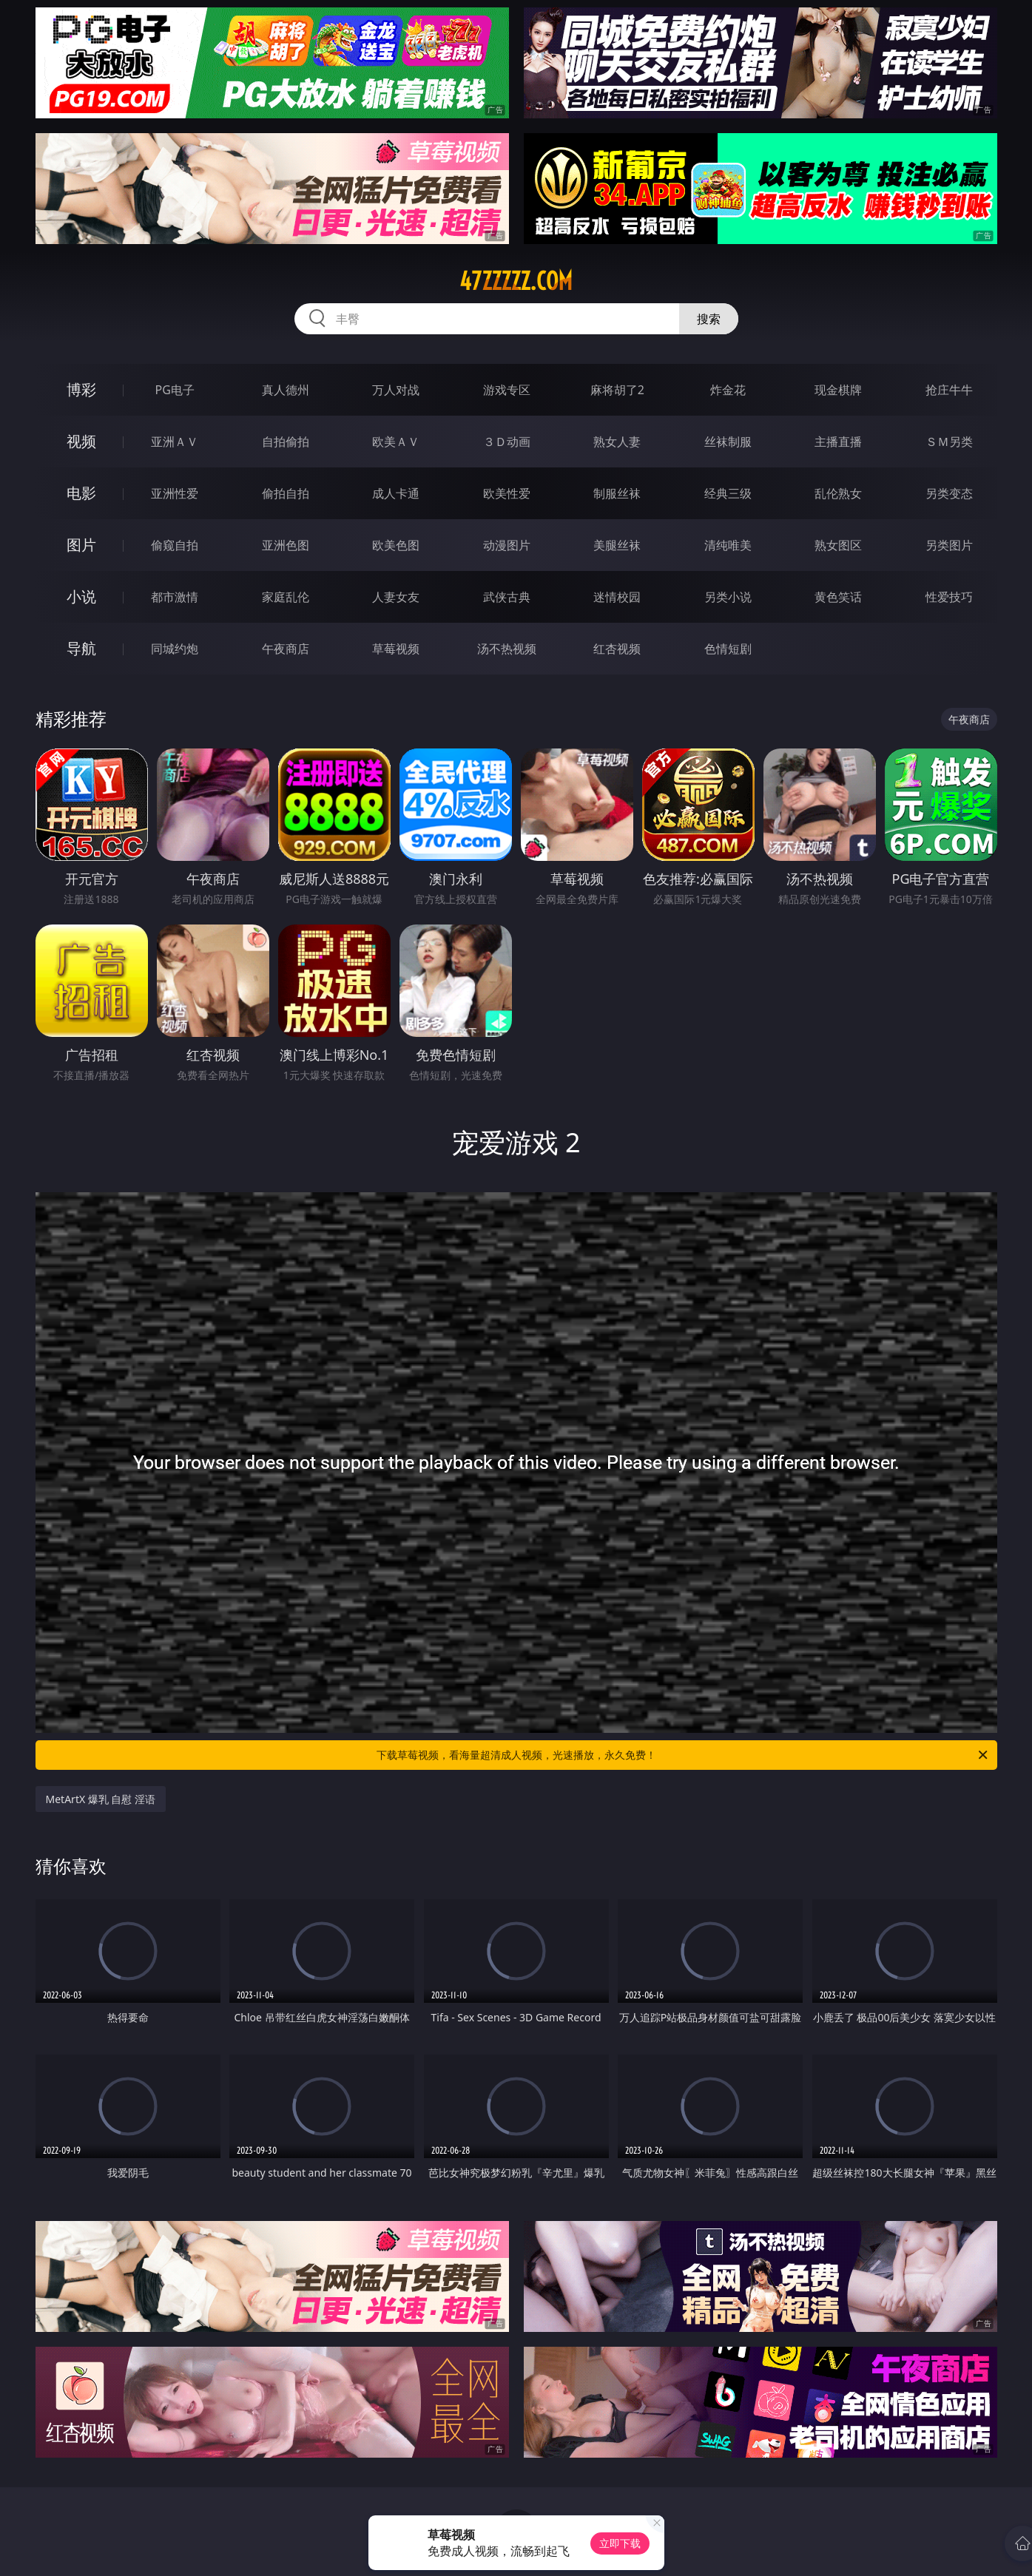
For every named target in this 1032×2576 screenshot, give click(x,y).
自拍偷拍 (285, 441)
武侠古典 (506, 597)
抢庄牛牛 (949, 390)
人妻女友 (395, 597)
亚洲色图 (285, 545)
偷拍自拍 (285, 493)
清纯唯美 (728, 545)
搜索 (709, 319)
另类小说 (728, 597)
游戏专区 (506, 390)
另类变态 (949, 493)
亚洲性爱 (174, 493)
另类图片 (949, 545)
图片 (81, 545)
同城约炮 (174, 648)
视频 (81, 441)
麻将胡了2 (617, 390)
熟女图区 (838, 545)
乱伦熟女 (838, 493)
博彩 (81, 389)
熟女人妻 (617, 441)
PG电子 (175, 390)
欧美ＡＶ (395, 441)
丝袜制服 (728, 441)
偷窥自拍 (174, 545)
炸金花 (728, 390)
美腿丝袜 (617, 545)
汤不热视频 (506, 648)
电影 (81, 493)
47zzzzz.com (516, 281)
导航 (81, 648)
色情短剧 (728, 648)
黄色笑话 (838, 597)
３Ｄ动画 (506, 441)
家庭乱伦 (285, 597)
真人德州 (285, 390)
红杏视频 (617, 648)
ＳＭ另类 (949, 441)
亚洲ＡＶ (174, 441)
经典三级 (728, 493)
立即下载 (620, 2543)
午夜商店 (285, 648)
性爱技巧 (949, 597)
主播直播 (838, 441)
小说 (81, 596)
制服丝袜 (617, 493)
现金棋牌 (838, 390)
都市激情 (174, 597)
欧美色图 (395, 545)
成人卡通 (395, 493)
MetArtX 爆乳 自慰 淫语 (101, 1799)
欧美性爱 (506, 493)
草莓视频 (395, 648)
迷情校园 (617, 597)
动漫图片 (506, 545)
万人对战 (395, 390)
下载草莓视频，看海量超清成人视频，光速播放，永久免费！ (683, 1755)
